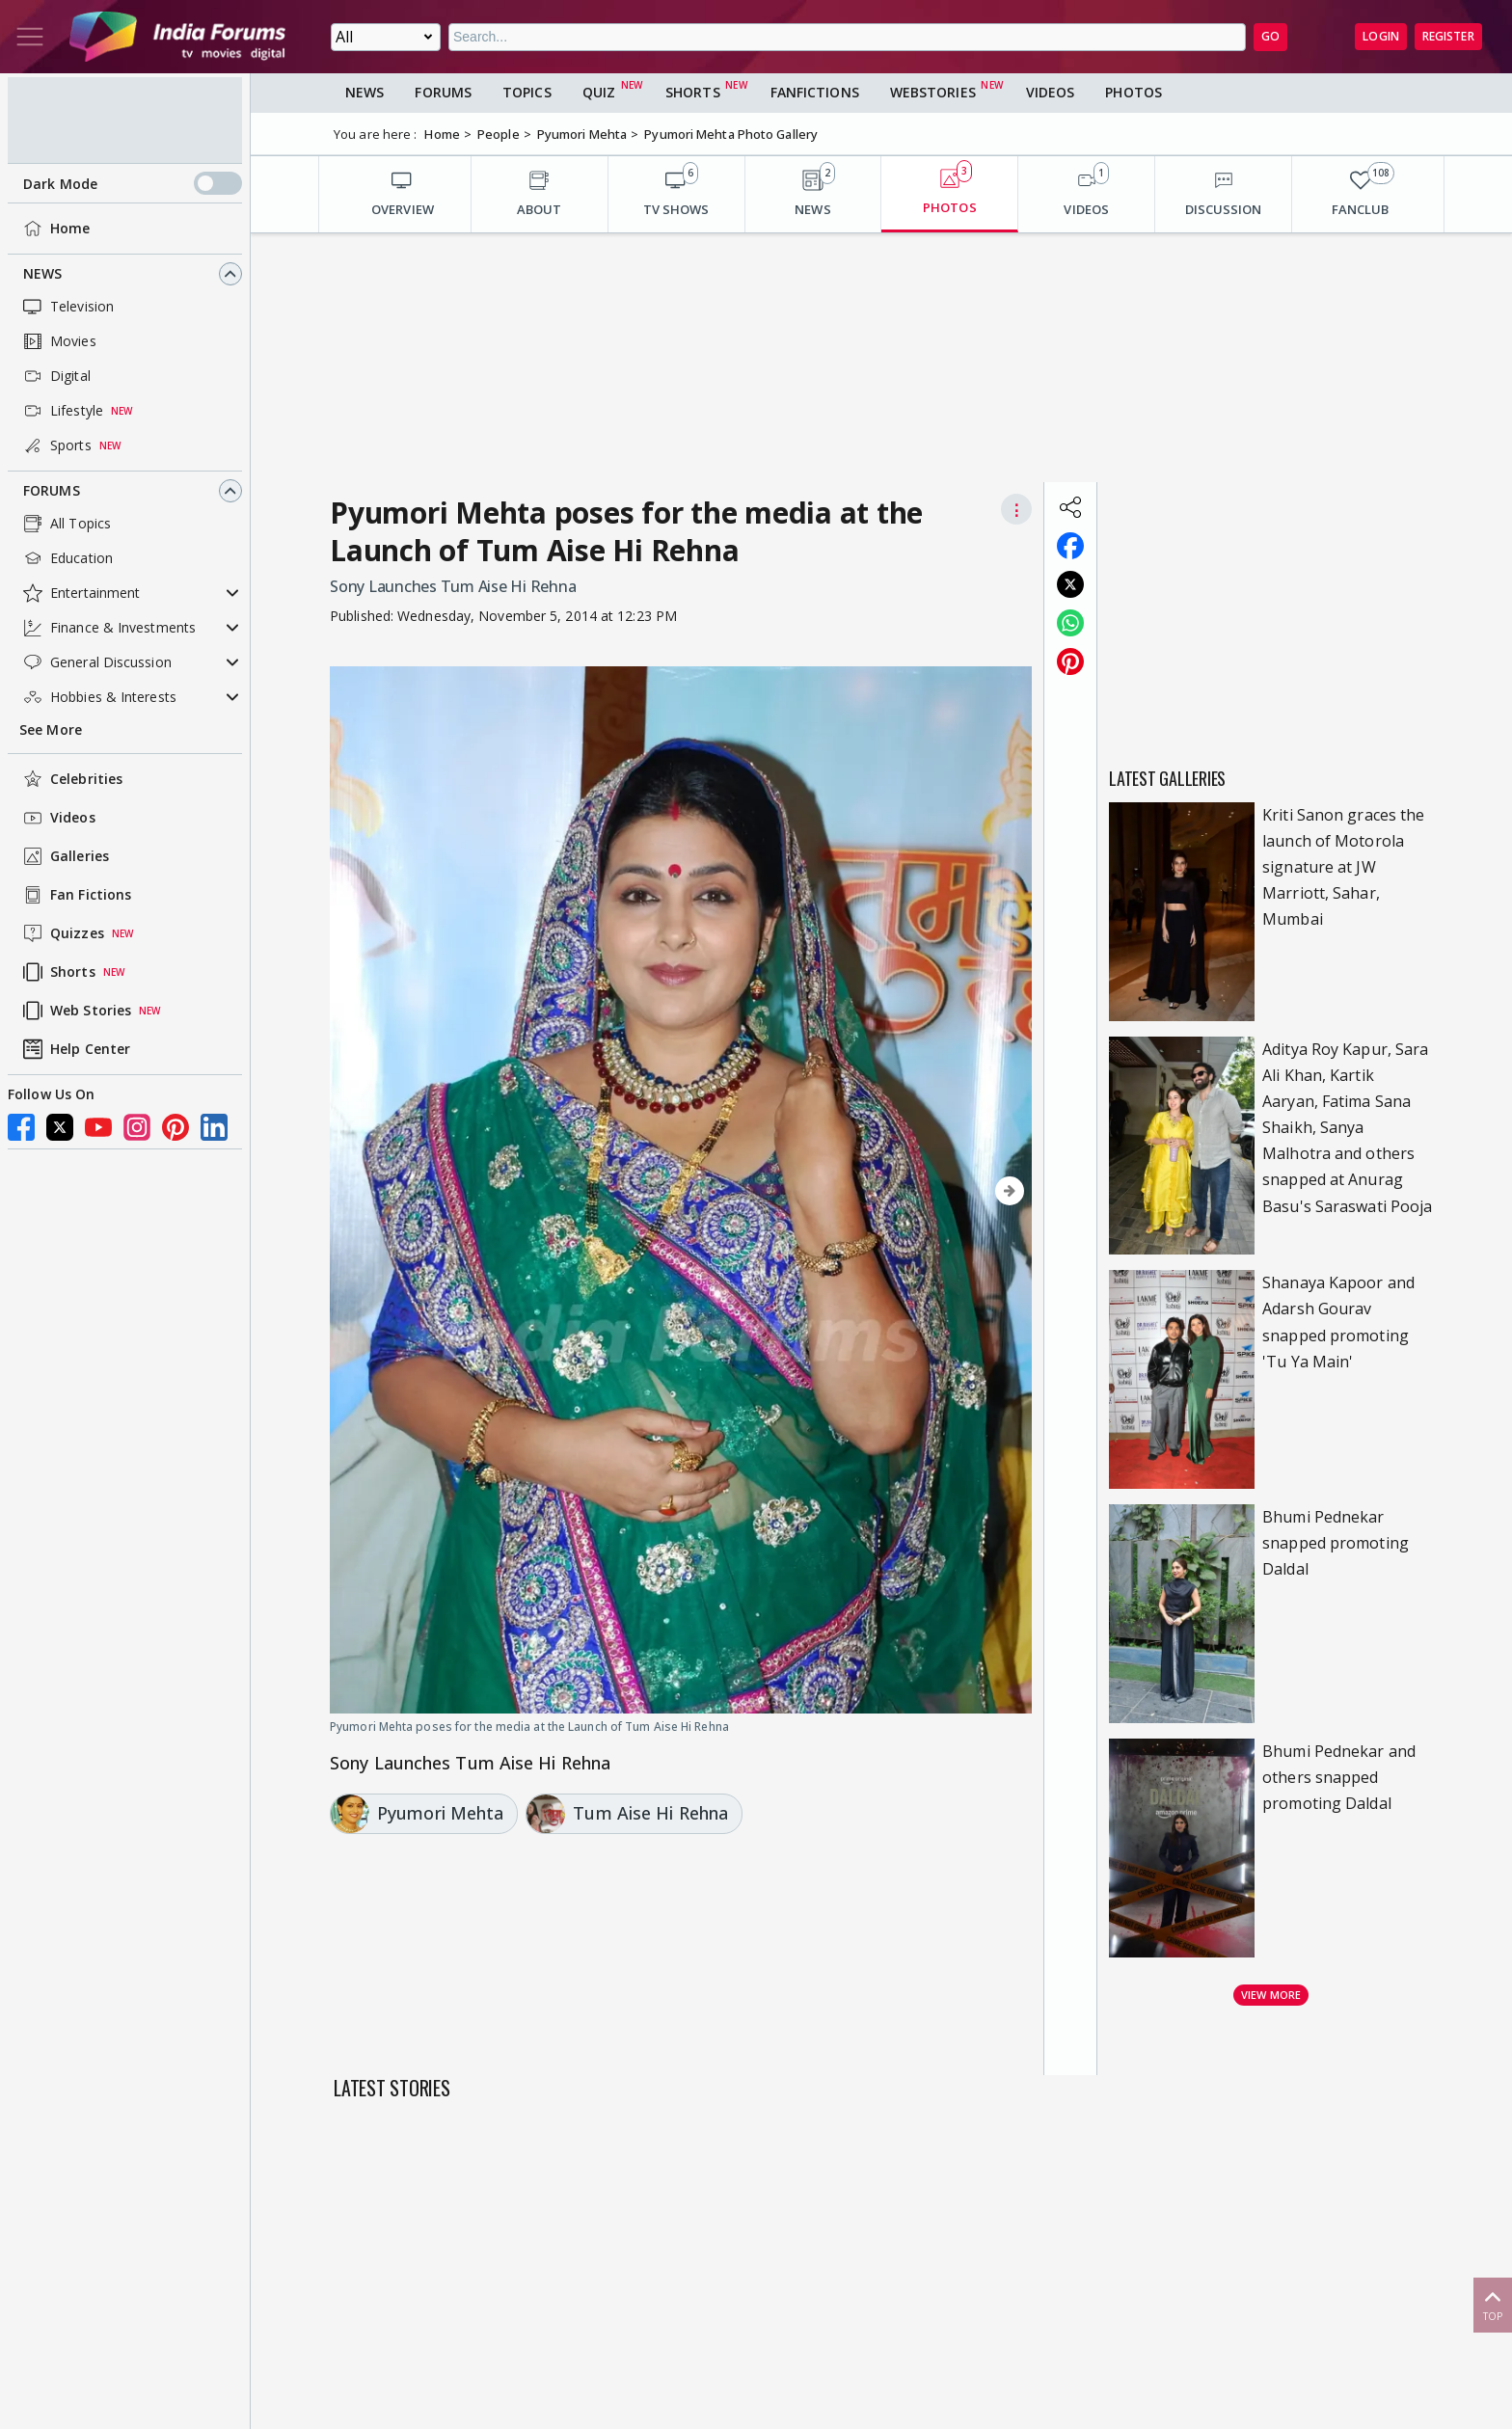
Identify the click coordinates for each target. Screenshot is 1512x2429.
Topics (527, 92)
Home (54, 228)
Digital (55, 376)
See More (50, 729)
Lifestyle (61, 410)
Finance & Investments (107, 627)
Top (1492, 2304)
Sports (55, 445)
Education (66, 558)
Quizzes (61, 933)
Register (1448, 36)
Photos (1133, 92)
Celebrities (70, 779)
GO (1270, 36)
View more (1271, 1994)
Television (66, 306)
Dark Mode (132, 183)
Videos (57, 817)
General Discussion (95, 662)
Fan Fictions (75, 894)
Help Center (74, 1049)
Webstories (933, 92)
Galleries (64, 856)
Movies (57, 341)
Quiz (598, 92)
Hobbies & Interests (97, 697)
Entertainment (79, 593)
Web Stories (75, 1010)
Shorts (57, 971)
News (42, 273)
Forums (51, 490)
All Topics (65, 523)
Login (1381, 36)
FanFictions (814, 92)
